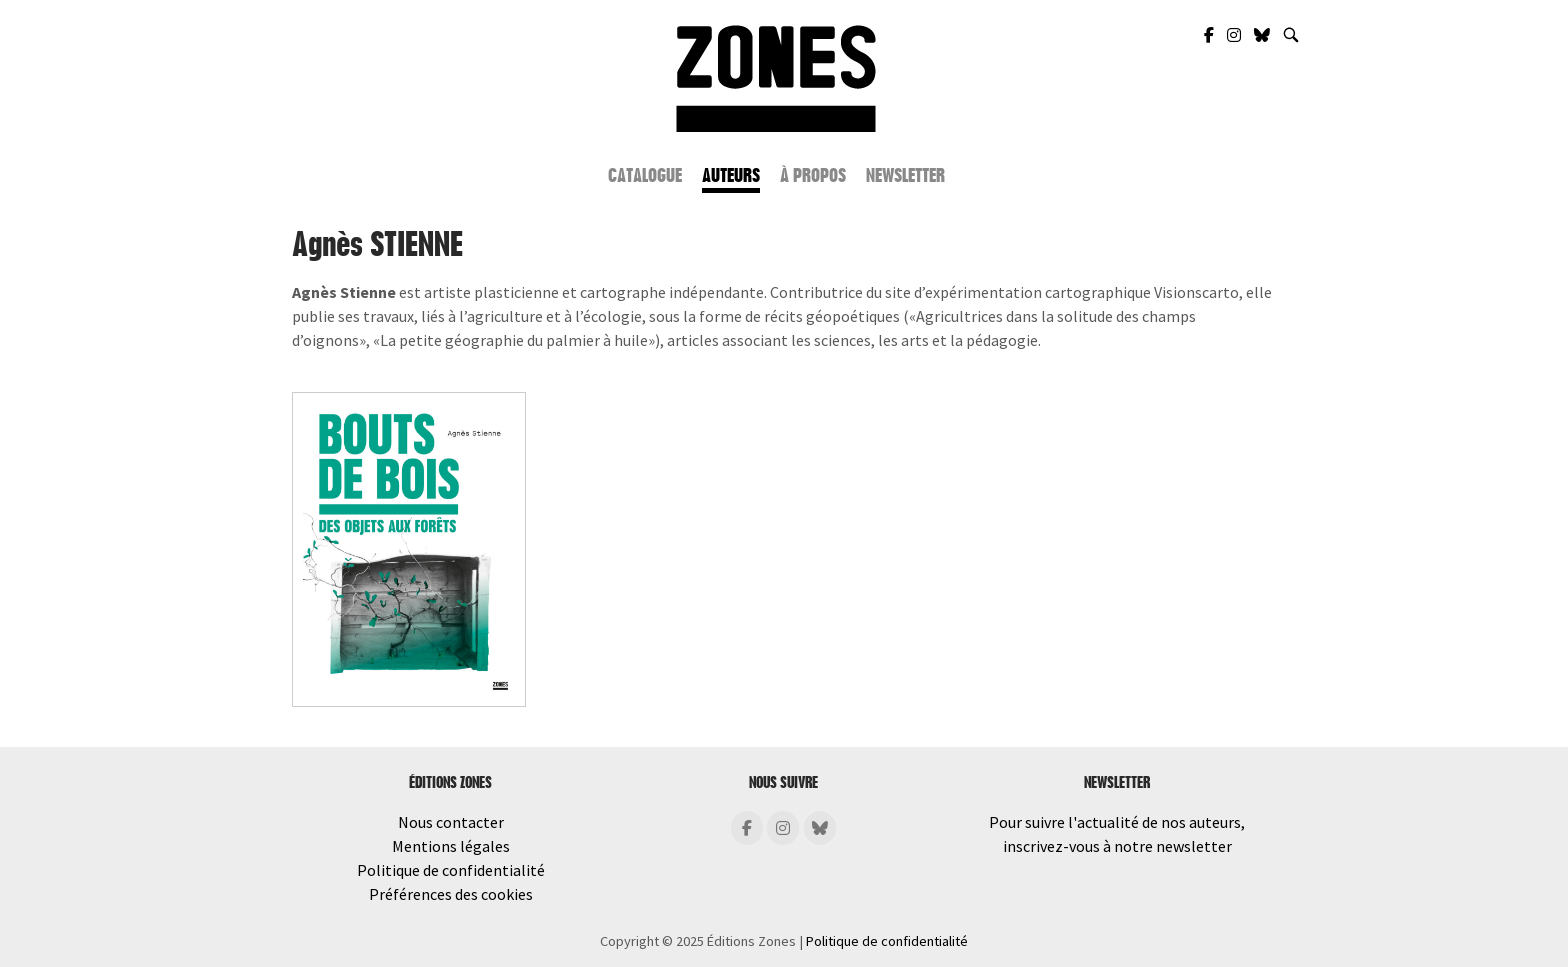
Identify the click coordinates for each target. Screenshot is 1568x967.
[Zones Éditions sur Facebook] (1210, 35)
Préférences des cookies (451, 894)
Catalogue (645, 175)
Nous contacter (451, 822)
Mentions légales (451, 846)
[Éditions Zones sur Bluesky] (820, 828)
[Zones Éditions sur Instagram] (1235, 35)
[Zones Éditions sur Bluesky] (1263, 35)
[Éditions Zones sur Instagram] (783, 828)
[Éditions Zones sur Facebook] (747, 828)
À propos (813, 175)
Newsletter (905, 175)
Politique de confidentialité (451, 870)
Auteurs (731, 175)
